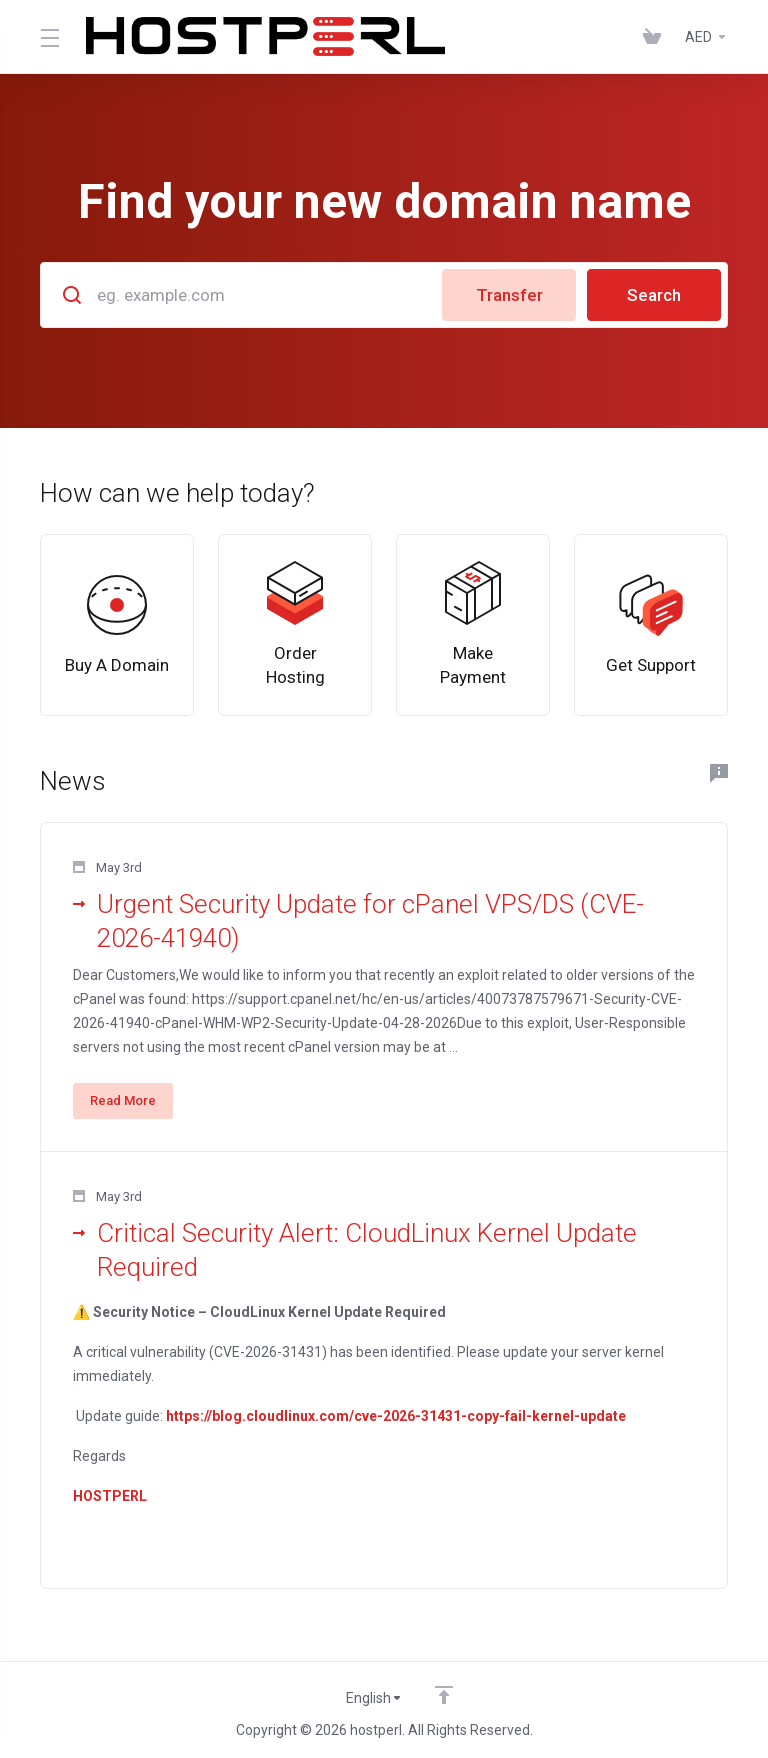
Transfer (509, 295)
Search (654, 295)
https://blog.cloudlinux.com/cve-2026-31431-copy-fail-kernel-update (396, 1416)
